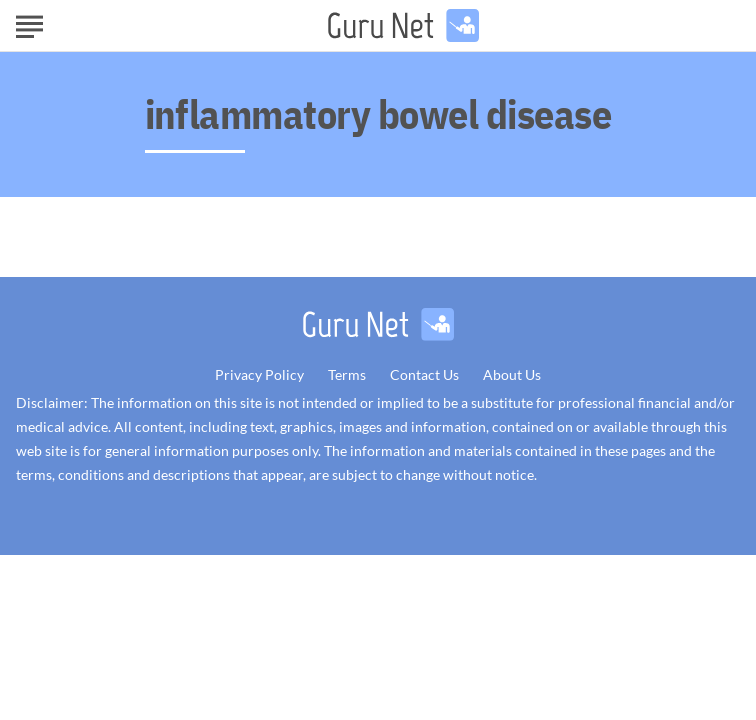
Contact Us (424, 374)
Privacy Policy (259, 374)
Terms (347, 374)
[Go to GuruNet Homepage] (403, 25)
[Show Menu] (29, 24)
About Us (512, 374)
